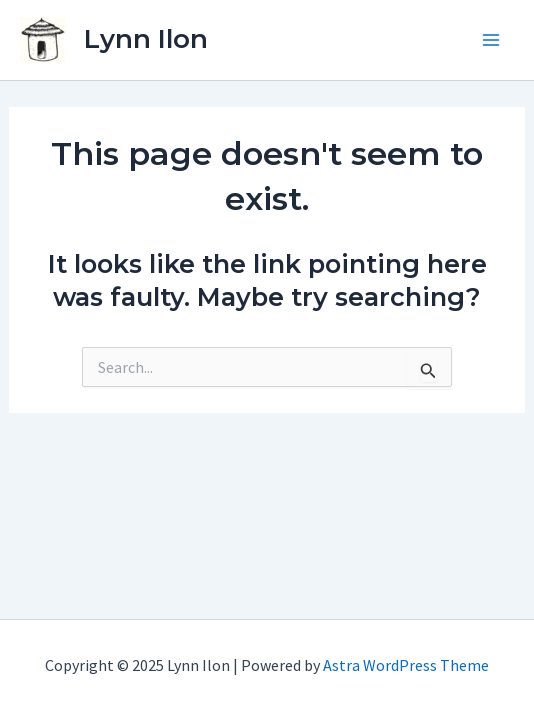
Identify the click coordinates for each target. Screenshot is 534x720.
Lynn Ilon (146, 39)
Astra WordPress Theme (406, 665)
